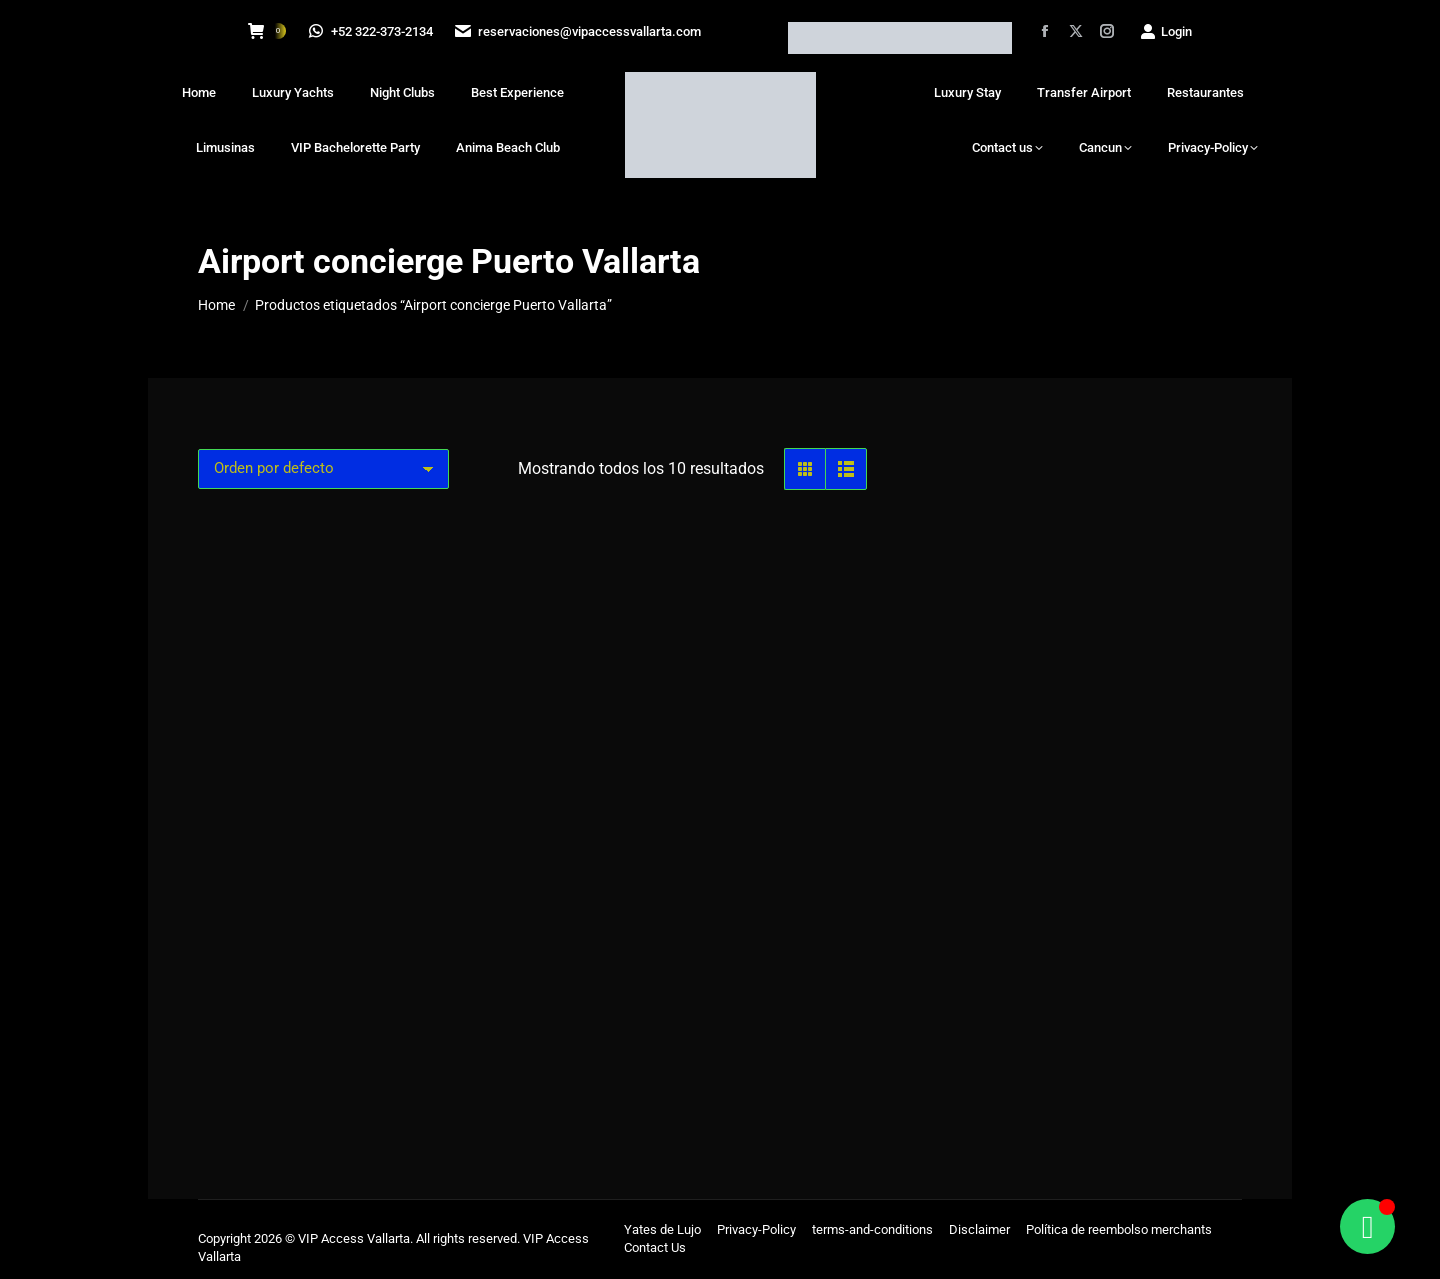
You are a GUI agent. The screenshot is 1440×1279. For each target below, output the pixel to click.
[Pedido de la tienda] (323, 469)
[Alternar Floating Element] (1367, 1226)
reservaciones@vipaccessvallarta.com (581, 31)
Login (1165, 31)
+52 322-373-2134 (372, 31)
